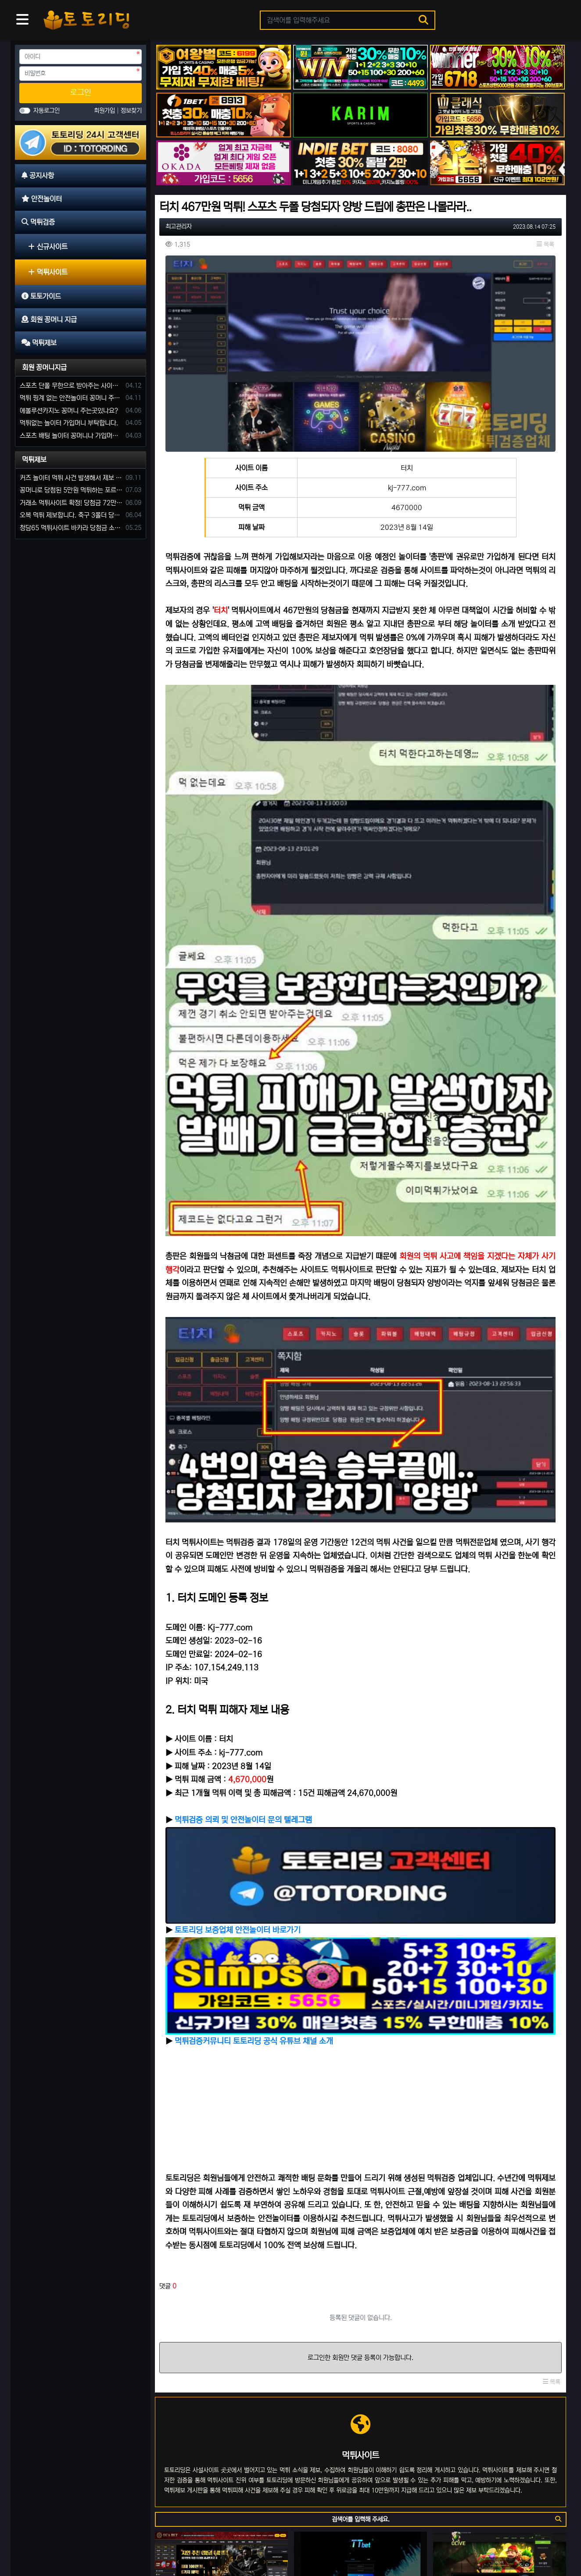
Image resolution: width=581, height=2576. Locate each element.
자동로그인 (46, 110)
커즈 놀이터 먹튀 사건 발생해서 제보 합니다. (71, 478)
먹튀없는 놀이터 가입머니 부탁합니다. (69, 423)
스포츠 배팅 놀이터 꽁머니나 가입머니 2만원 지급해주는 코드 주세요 (71, 435)
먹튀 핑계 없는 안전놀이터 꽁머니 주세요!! (71, 398)
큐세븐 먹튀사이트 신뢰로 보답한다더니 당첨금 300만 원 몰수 (499, 2352)
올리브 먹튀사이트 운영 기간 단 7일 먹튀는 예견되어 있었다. (499, 2242)
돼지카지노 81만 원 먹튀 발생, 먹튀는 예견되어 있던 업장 (221, 2352)
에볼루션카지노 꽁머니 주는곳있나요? (69, 410)
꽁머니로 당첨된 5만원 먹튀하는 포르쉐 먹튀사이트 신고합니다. (71, 490)
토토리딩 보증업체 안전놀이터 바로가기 (238, 1589)
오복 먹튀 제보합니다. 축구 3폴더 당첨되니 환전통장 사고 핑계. (71, 515)
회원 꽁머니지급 (44, 367)
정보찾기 (131, 110)
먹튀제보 (34, 460)
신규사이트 (48, 247)
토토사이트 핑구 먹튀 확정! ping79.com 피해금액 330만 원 (356, 2462)
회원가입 (105, 110)
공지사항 (33, 2541)
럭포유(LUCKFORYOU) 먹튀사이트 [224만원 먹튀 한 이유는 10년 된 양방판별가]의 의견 (360, 2352)
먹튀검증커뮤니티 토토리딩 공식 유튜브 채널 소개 (254, 1668)
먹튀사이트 (48, 272)
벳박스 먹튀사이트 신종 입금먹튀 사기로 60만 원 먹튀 (217, 2462)
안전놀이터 (68, 2541)
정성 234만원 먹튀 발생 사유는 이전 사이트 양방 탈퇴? (495, 2462)
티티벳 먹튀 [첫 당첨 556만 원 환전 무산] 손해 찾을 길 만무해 (360, 2242)
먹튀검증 (103, 2541)
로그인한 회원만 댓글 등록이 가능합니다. (360, 1984)
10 (422, 2500)
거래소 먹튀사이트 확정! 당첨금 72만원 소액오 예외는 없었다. (71, 503)
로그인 (80, 92)
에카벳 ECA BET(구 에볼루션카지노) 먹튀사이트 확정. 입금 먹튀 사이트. (221, 2242)
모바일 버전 (541, 2541)
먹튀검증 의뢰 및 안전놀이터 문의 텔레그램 (243, 1510)
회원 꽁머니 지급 (183, 2541)
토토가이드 (139, 2541)
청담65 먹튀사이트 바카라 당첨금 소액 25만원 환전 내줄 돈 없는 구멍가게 (71, 528)
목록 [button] (545, 244)
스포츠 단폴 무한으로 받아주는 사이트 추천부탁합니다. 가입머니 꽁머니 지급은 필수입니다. (71, 385)
